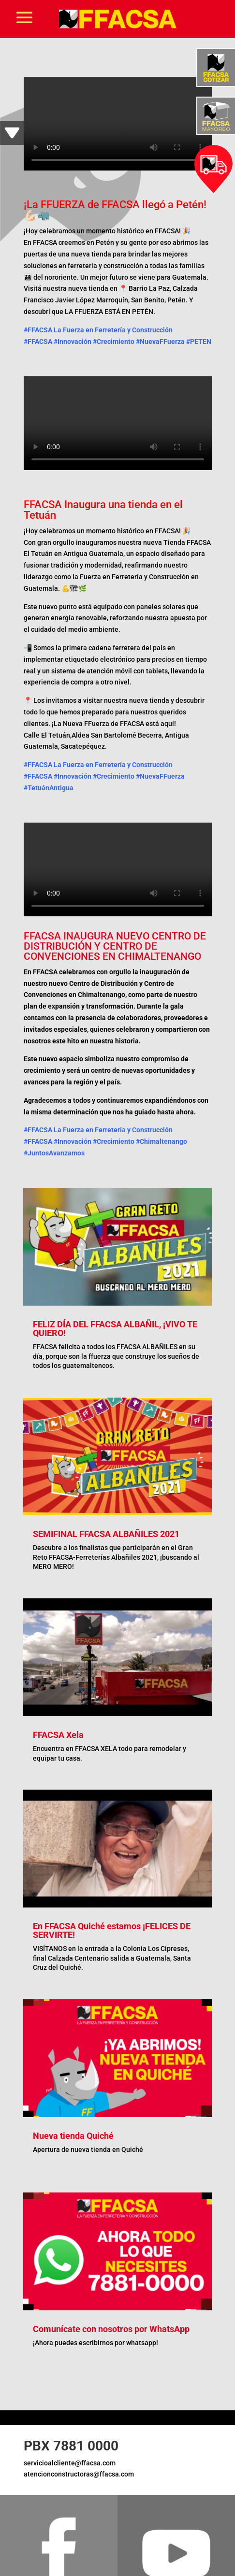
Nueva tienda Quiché (73, 2136)
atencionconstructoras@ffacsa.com (79, 2474)
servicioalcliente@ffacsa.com (70, 2463)
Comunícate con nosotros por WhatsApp (111, 2329)
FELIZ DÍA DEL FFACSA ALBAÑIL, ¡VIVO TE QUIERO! (115, 1328)
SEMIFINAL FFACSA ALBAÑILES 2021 (106, 1534)
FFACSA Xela (58, 1735)
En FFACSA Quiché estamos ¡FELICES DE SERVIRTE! (112, 1930)
